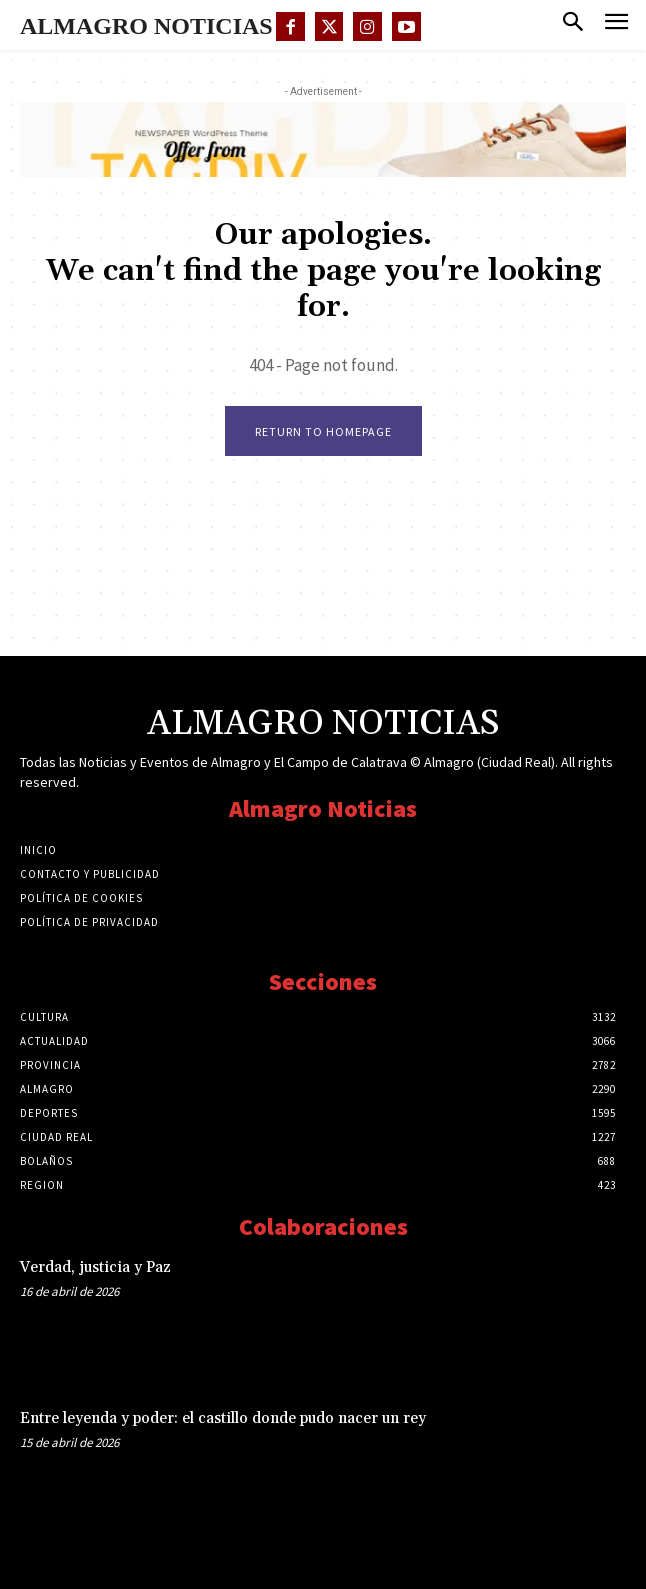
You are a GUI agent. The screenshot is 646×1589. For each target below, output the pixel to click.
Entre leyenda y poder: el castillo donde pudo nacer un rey (223, 1418)
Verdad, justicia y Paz (95, 1267)
